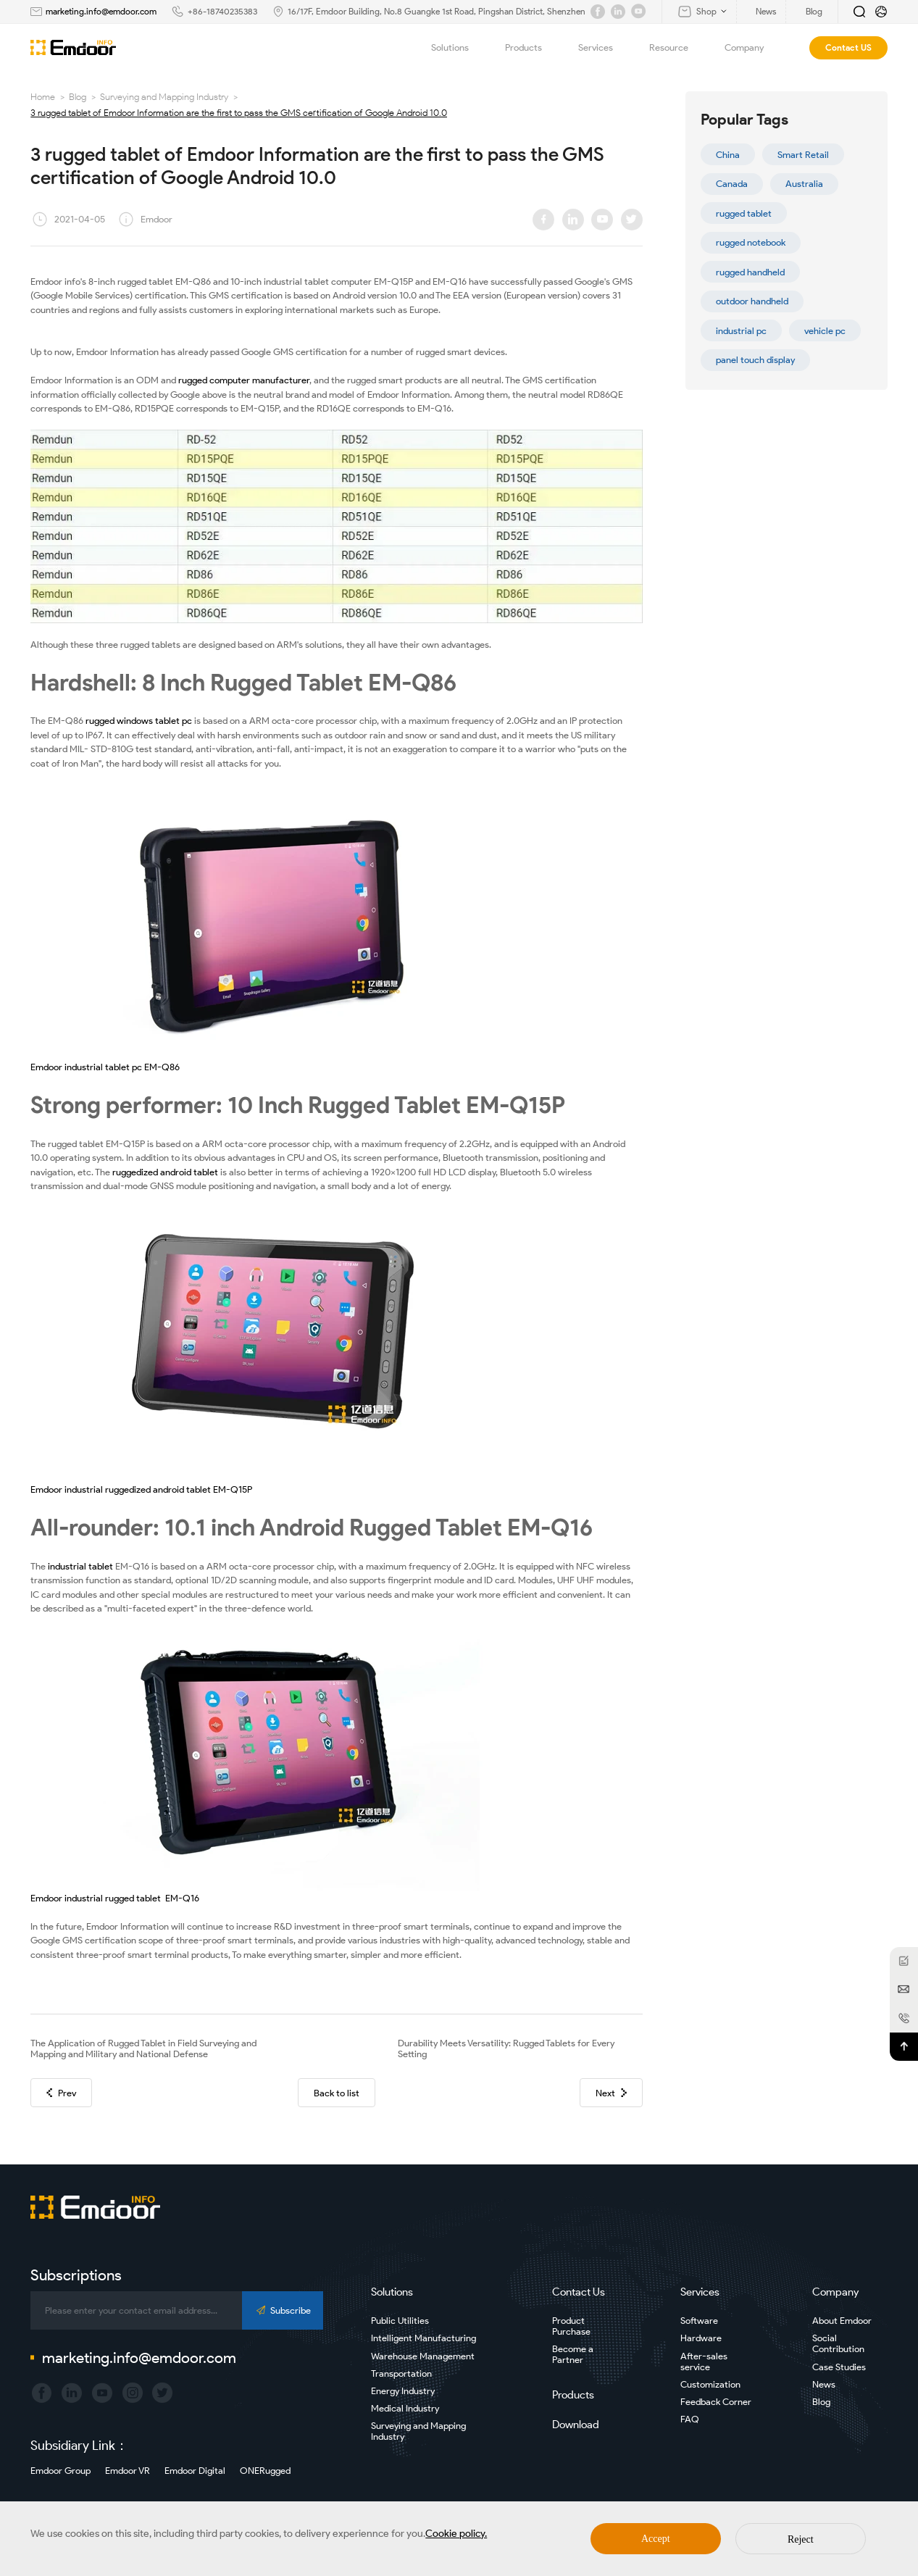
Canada (732, 183)
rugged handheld (750, 272)
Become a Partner (572, 2354)
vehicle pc (825, 330)
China (728, 154)
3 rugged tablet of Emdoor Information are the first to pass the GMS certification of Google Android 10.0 (238, 112)
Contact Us (578, 2291)
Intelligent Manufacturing (423, 2338)
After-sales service (703, 2361)
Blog (77, 96)
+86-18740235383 (222, 11)
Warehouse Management (423, 2356)
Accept (655, 2538)
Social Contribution (838, 2343)
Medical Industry (405, 2408)
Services (604, 48)
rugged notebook (750, 242)
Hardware (701, 2338)
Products (532, 48)
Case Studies (839, 2367)
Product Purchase (571, 2326)
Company (752, 48)
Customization (710, 2384)
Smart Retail (803, 154)
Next (611, 2093)
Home (42, 96)
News (823, 2384)
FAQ (689, 2419)
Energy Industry (403, 2390)
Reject (801, 2539)
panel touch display (755, 359)
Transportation (401, 2373)
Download (575, 2424)
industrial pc (741, 330)
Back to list (336, 2093)
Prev (61, 2093)
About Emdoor (842, 2320)
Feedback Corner (715, 2401)
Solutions (458, 48)
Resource (677, 48)
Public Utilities (400, 2320)
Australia (804, 183)
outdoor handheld (752, 301)
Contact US (848, 47)
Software (699, 2320)
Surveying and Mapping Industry (164, 96)
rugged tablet (744, 213)
